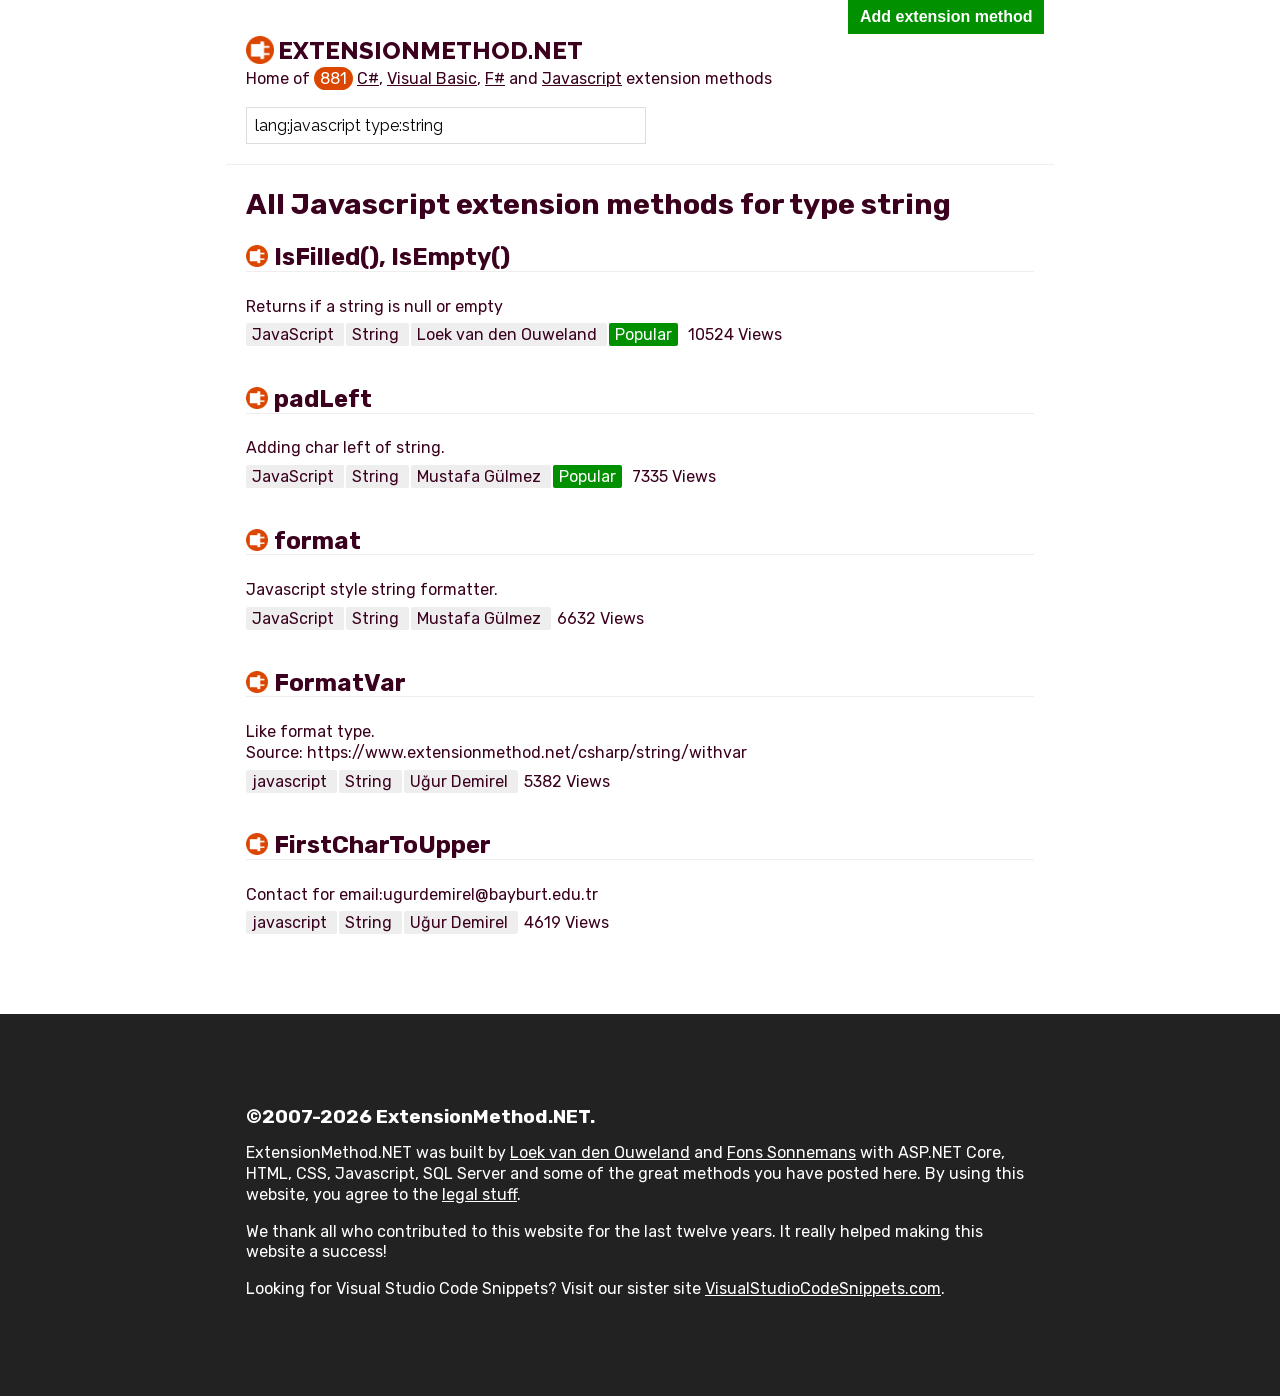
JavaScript (295, 334)
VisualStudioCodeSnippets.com (823, 1288)
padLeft (323, 399)
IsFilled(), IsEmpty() (392, 257)
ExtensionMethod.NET (430, 50)
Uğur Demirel (461, 781)
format (317, 541)
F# (495, 78)
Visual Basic (432, 78)
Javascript (582, 78)
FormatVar (340, 683)
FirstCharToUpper (382, 845)
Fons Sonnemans (791, 1152)
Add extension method (946, 16)
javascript (291, 781)
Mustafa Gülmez (481, 476)
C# (368, 78)
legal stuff (479, 1194)
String (377, 334)
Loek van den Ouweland (509, 334)
